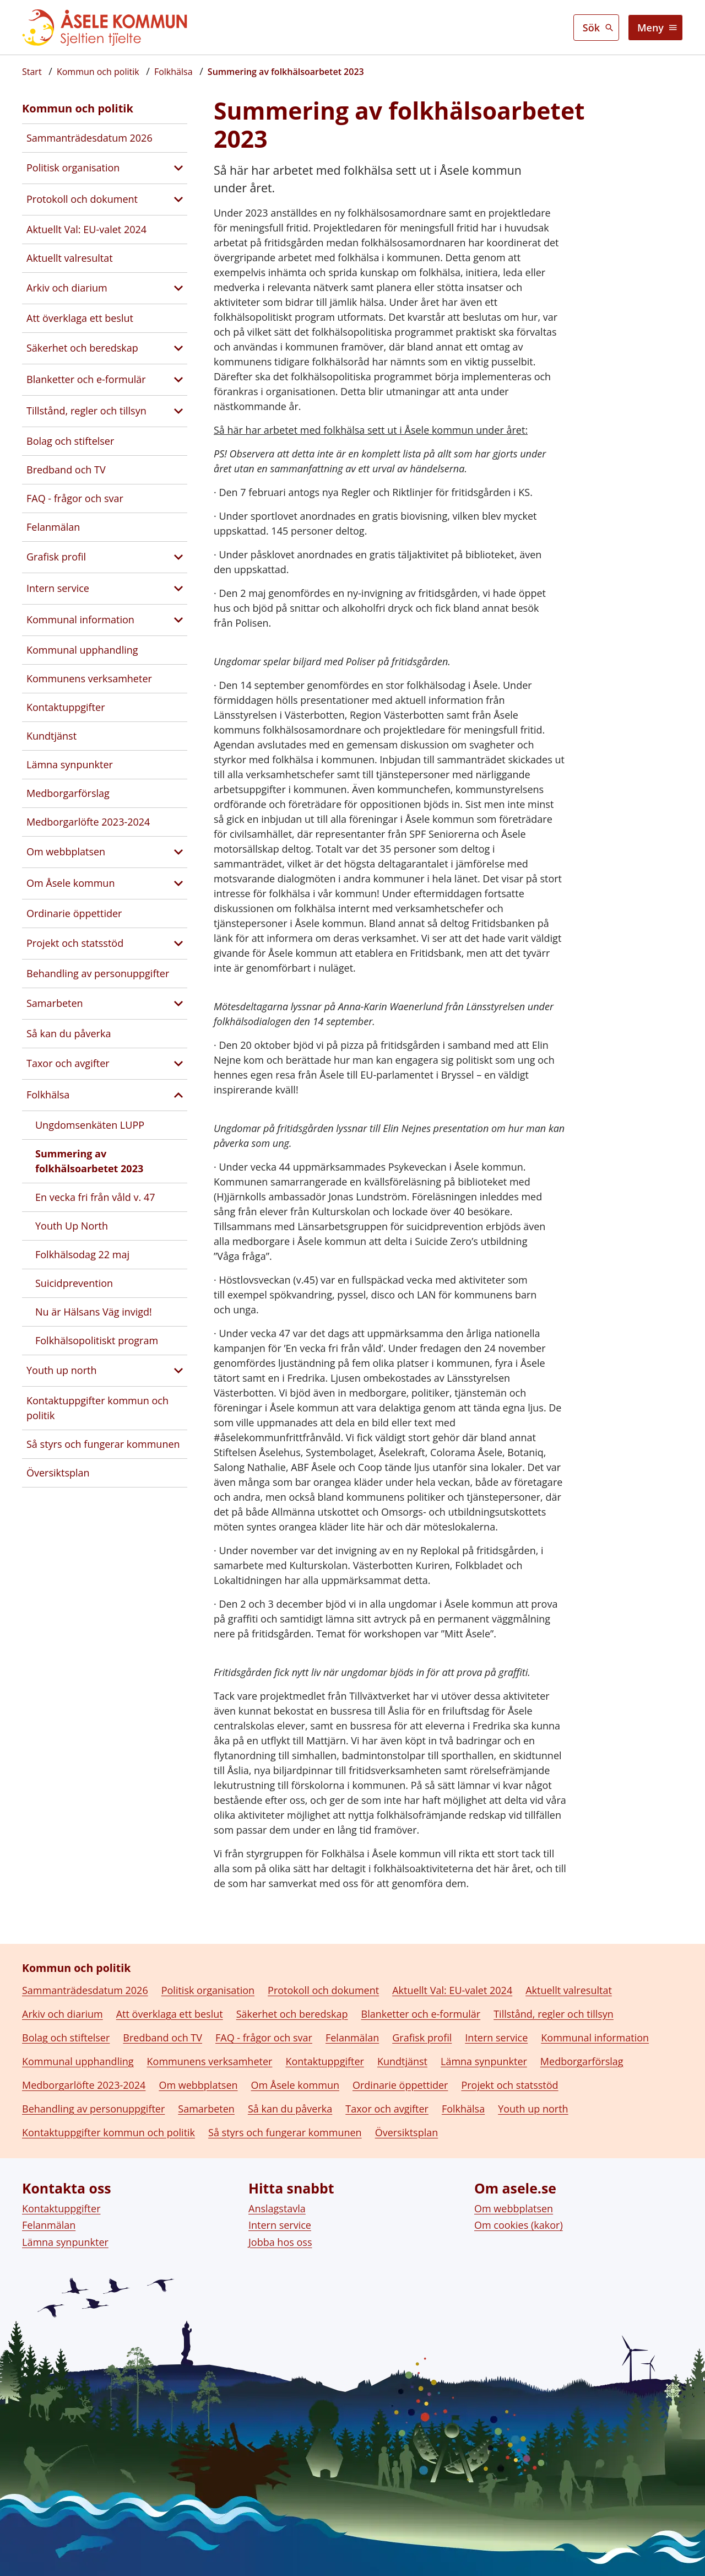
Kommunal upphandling (82, 649)
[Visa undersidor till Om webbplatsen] (178, 852)
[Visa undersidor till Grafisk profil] (178, 557)
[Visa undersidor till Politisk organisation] (178, 168)
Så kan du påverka (68, 1033)
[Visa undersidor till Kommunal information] (178, 620)
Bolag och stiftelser (70, 441)
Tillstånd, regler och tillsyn (86, 410)
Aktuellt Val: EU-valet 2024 (86, 229)
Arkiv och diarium (66, 287)
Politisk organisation (73, 167)
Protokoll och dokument (82, 199)
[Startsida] (32, 71)
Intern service (57, 588)
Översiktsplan (58, 1472)
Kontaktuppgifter (65, 707)
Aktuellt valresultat (69, 258)
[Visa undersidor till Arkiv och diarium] (178, 288)
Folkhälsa (47, 1094)
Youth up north (61, 1370)
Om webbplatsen (65, 851)
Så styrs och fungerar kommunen (103, 1444)
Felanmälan (53, 526)
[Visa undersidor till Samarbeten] (178, 1003)
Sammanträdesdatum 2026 (89, 137)
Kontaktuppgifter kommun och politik (97, 1408)
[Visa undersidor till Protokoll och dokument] (178, 199)
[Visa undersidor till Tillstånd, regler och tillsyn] (178, 411)
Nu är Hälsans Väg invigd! (93, 1311)
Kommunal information (80, 619)
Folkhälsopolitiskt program (96, 1340)
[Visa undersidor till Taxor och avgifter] (178, 1064)
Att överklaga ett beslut (79, 318)
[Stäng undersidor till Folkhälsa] (178, 1095)
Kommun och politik (77, 108)
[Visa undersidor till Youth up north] (178, 1370)
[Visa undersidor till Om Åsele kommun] (178, 883)
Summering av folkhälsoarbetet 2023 (89, 1161)
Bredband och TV (66, 469)
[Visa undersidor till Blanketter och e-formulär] (178, 380)
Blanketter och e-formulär (86, 379)
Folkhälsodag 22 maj (82, 1254)
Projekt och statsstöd (74, 943)
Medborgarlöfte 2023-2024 (88, 821)
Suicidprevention (74, 1283)
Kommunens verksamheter (89, 678)
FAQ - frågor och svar (74, 498)
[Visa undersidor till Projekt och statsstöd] (178, 943)
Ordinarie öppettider (74, 913)
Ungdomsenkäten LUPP (89, 1124)
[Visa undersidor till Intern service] (178, 588)
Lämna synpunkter (69, 764)
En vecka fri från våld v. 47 (95, 1197)
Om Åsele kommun (70, 883)
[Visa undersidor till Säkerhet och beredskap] (178, 348)
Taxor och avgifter (68, 1063)
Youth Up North (71, 1225)
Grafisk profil (56, 556)
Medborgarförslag (68, 793)
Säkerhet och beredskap (82, 347)
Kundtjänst (51, 735)
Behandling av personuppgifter (97, 973)
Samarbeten (54, 1003)
